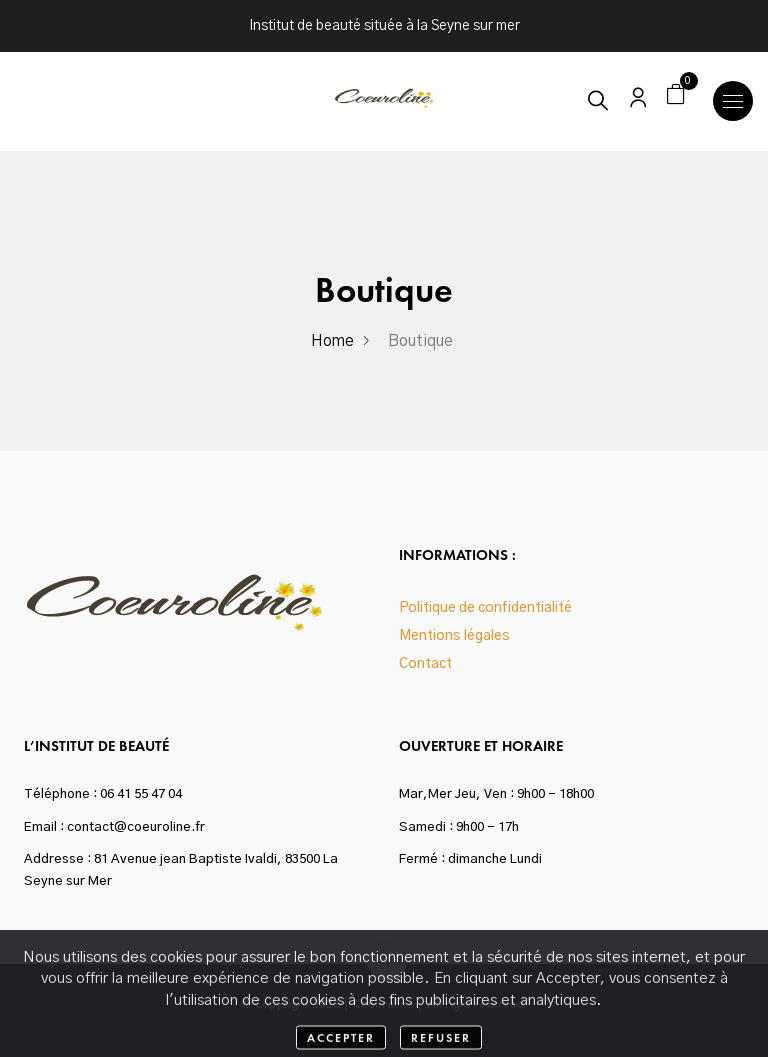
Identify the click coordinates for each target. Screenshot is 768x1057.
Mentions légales (454, 636)
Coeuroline (383, 1003)
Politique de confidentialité (485, 608)
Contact (425, 664)
